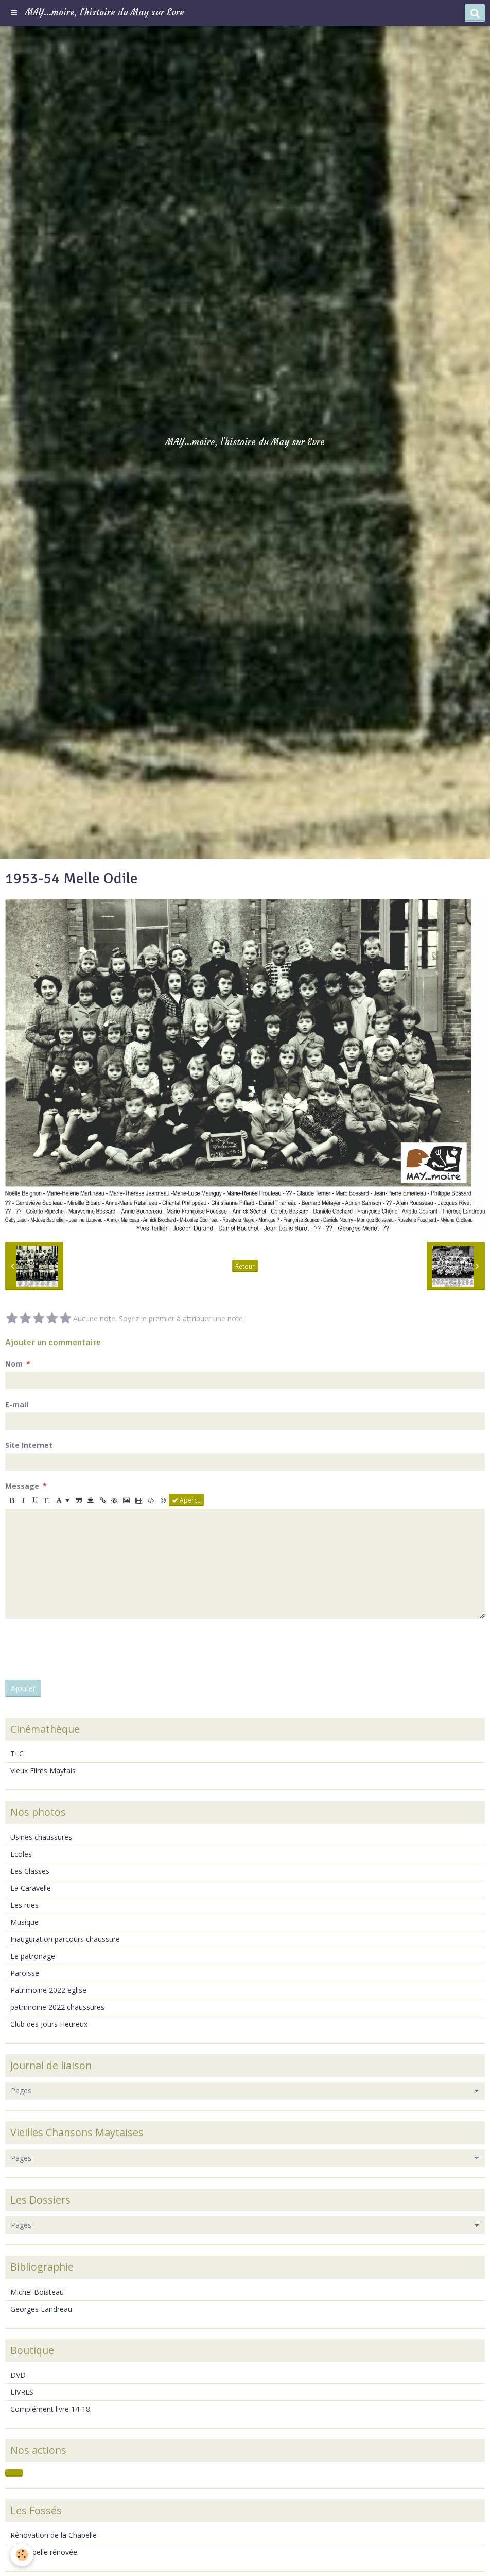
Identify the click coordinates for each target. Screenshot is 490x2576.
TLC (17, 1754)
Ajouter (23, 1688)
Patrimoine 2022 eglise (48, 1990)
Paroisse (24, 1973)
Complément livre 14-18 (50, 2409)
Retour (245, 1266)
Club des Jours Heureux (48, 2024)
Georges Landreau (41, 2309)
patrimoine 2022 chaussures (57, 2007)
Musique (24, 1922)
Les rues (24, 1905)
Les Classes (29, 1871)
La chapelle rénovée (43, 2552)
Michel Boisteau (37, 2292)
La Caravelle (30, 1888)
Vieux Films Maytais (43, 1771)
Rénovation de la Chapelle (53, 2535)
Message (22, 1486)
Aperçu (186, 1500)
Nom (14, 1364)
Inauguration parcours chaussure (65, 1939)
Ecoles (21, 1854)
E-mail (16, 1404)
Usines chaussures (41, 1837)
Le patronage (32, 1956)
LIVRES (21, 2392)
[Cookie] (21, 2554)
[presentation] (83, 1649)
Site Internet (28, 1445)
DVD (18, 2375)
